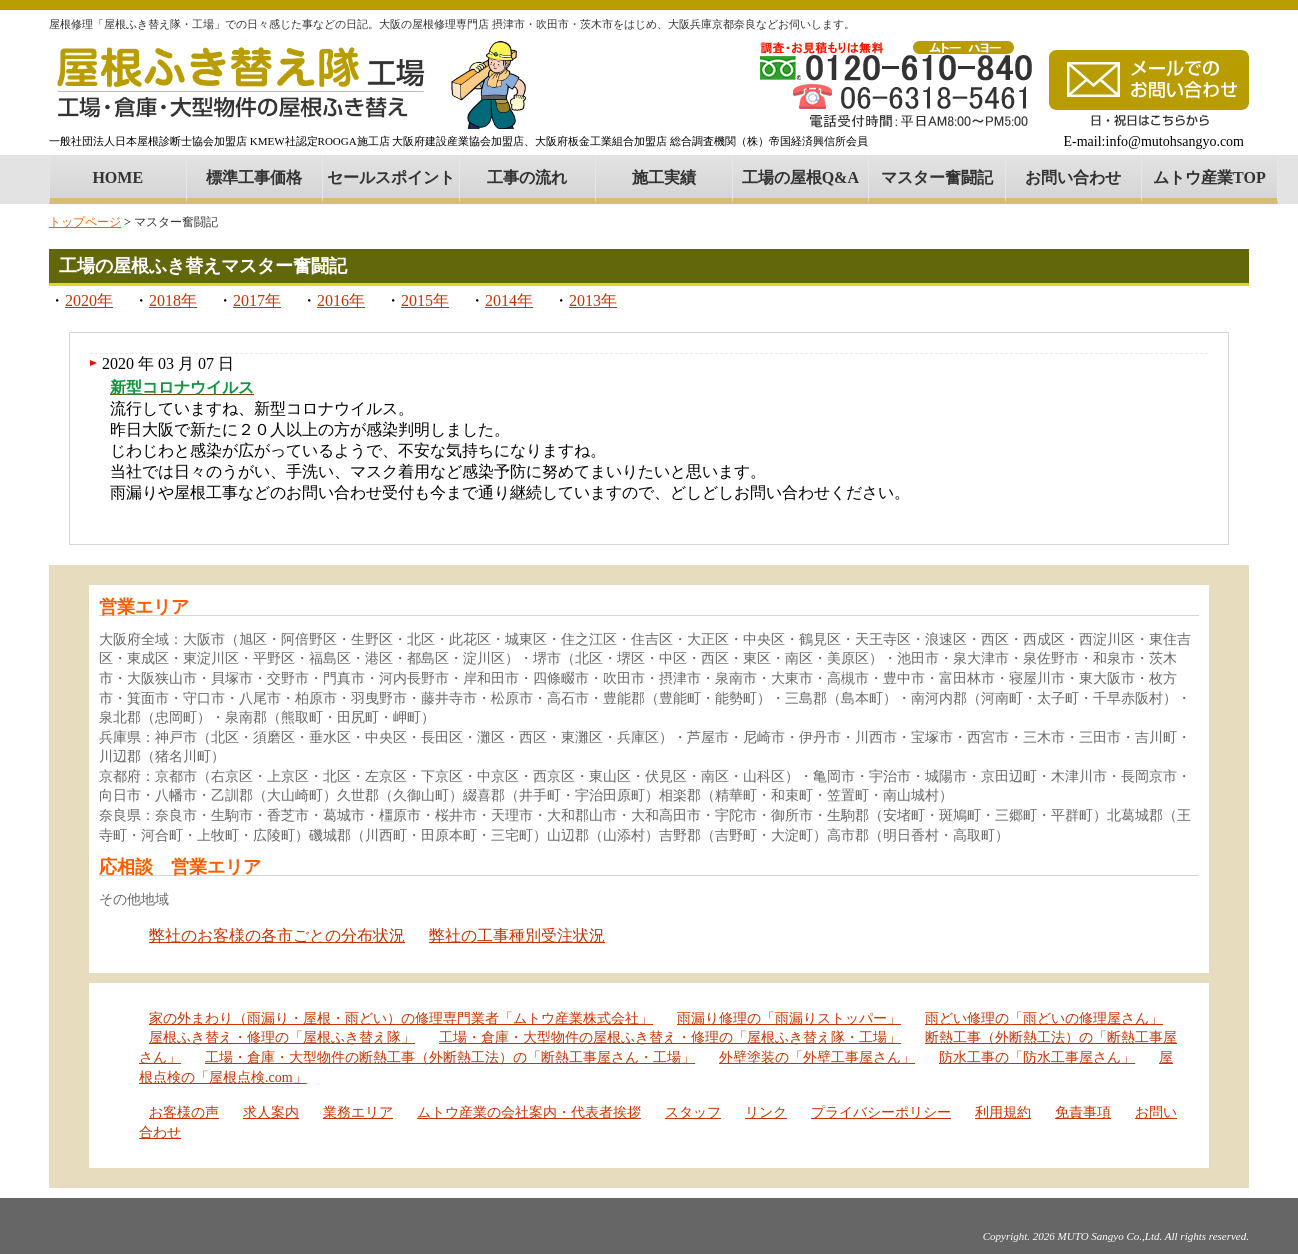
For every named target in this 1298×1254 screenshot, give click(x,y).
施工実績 (664, 177)
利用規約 (1003, 1112)
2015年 (425, 300)
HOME (117, 177)
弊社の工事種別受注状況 (517, 935)
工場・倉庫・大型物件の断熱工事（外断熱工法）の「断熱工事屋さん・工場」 (450, 1057)
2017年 (257, 300)
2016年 (341, 300)
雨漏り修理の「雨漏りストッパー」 (789, 1018)
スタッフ (693, 1112)
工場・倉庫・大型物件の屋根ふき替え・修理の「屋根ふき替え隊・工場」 (670, 1037)
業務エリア (358, 1112)
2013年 (593, 300)
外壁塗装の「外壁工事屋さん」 (817, 1057)
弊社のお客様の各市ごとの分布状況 (277, 935)
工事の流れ (527, 177)
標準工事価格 (254, 177)
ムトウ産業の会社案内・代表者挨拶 (529, 1112)
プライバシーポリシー (881, 1112)
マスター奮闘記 (937, 177)
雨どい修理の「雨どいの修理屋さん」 (1044, 1018)
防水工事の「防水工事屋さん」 (1037, 1057)
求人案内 (271, 1112)
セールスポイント (391, 177)
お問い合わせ (1073, 177)
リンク (766, 1112)
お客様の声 (184, 1112)
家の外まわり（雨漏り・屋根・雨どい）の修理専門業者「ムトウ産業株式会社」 (401, 1018)
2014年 (509, 300)
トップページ (85, 222)
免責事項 (1083, 1112)
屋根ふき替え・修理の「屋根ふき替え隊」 (282, 1037)
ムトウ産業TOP (1209, 177)
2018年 (173, 300)
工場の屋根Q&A (800, 177)
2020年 (89, 300)
